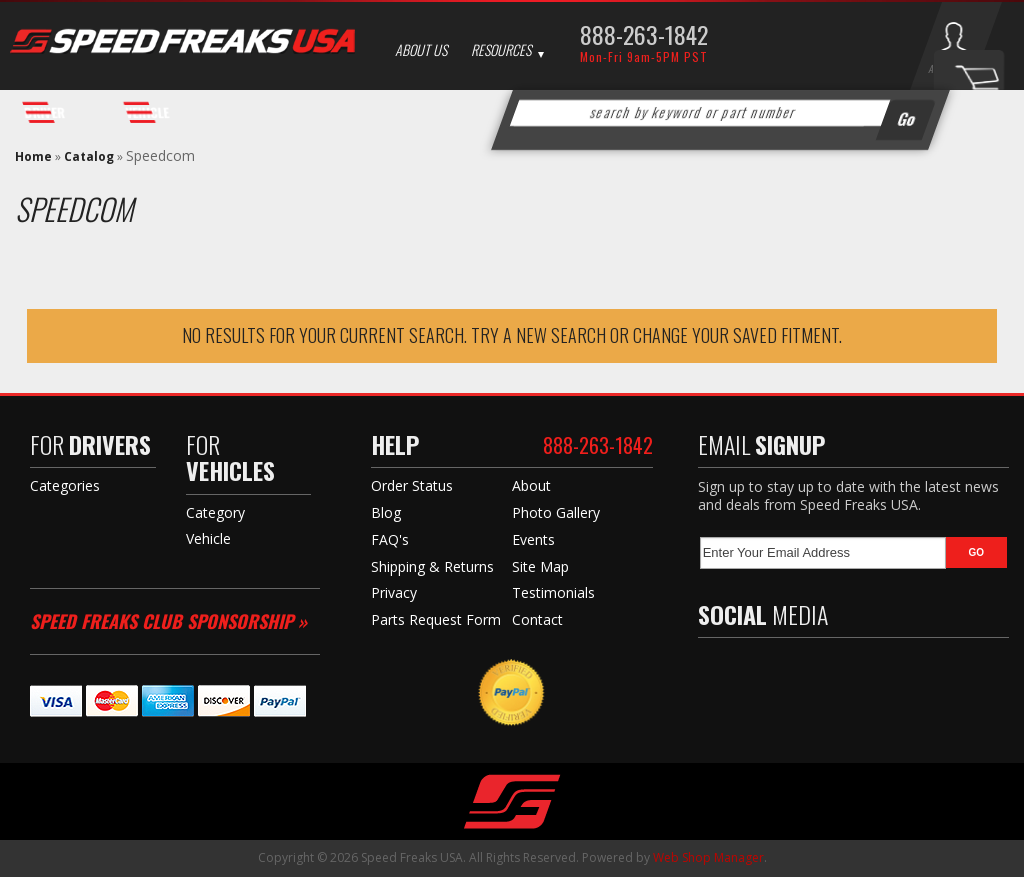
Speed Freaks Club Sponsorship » (168, 621)
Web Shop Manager (708, 857)
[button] (720, 113)
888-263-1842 (644, 34)
